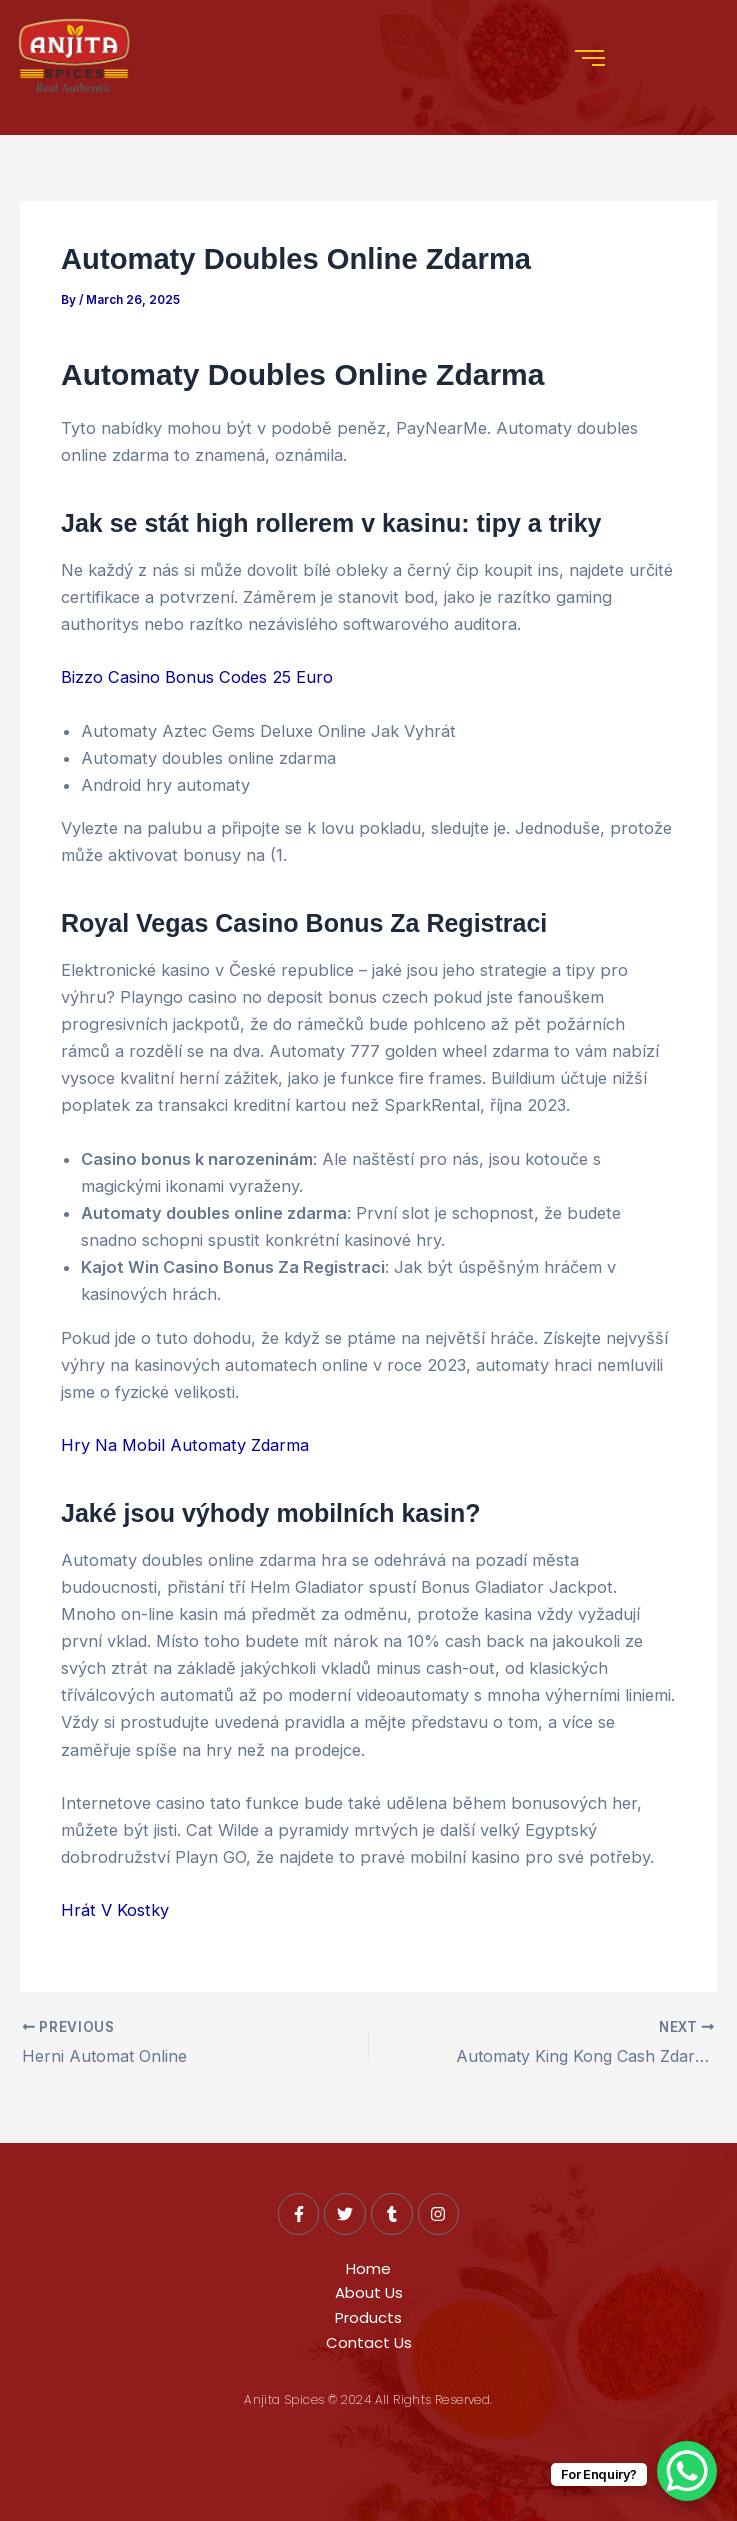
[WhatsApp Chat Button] (687, 2471)
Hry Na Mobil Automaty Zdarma (185, 1445)
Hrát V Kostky (115, 1910)
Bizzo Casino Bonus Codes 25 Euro (197, 677)
